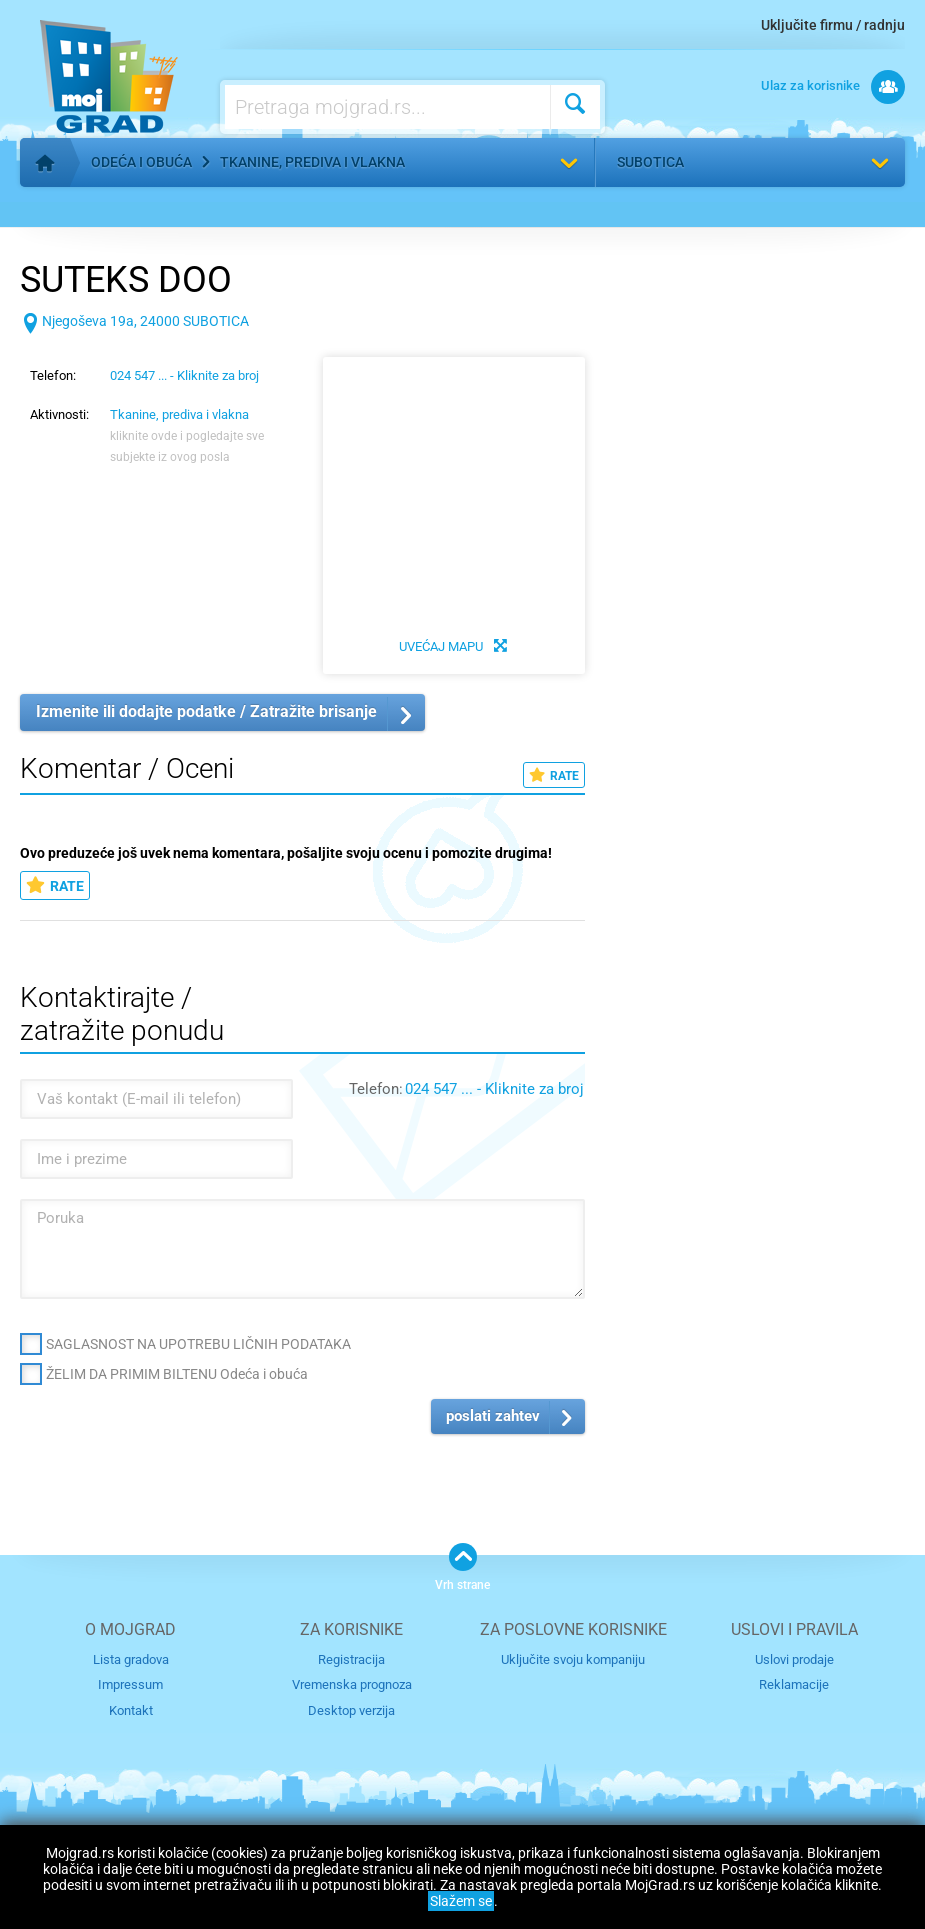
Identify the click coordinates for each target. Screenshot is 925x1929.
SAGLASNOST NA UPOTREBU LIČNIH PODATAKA (198, 1344)
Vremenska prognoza (352, 1684)
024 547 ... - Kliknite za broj (184, 375)
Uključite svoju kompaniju (573, 1659)
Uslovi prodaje (794, 1659)
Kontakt (131, 1710)
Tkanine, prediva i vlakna (312, 162)
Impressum (130, 1684)
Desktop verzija (351, 1710)
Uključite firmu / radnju (833, 25)
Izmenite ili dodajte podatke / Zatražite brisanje (206, 711)
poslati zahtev (493, 1416)
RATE (554, 775)
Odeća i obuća (141, 162)
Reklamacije (794, 1684)
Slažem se (461, 1901)
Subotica (650, 162)
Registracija (351, 1659)
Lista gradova (131, 1659)
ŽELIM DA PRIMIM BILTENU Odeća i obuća (177, 1374)
